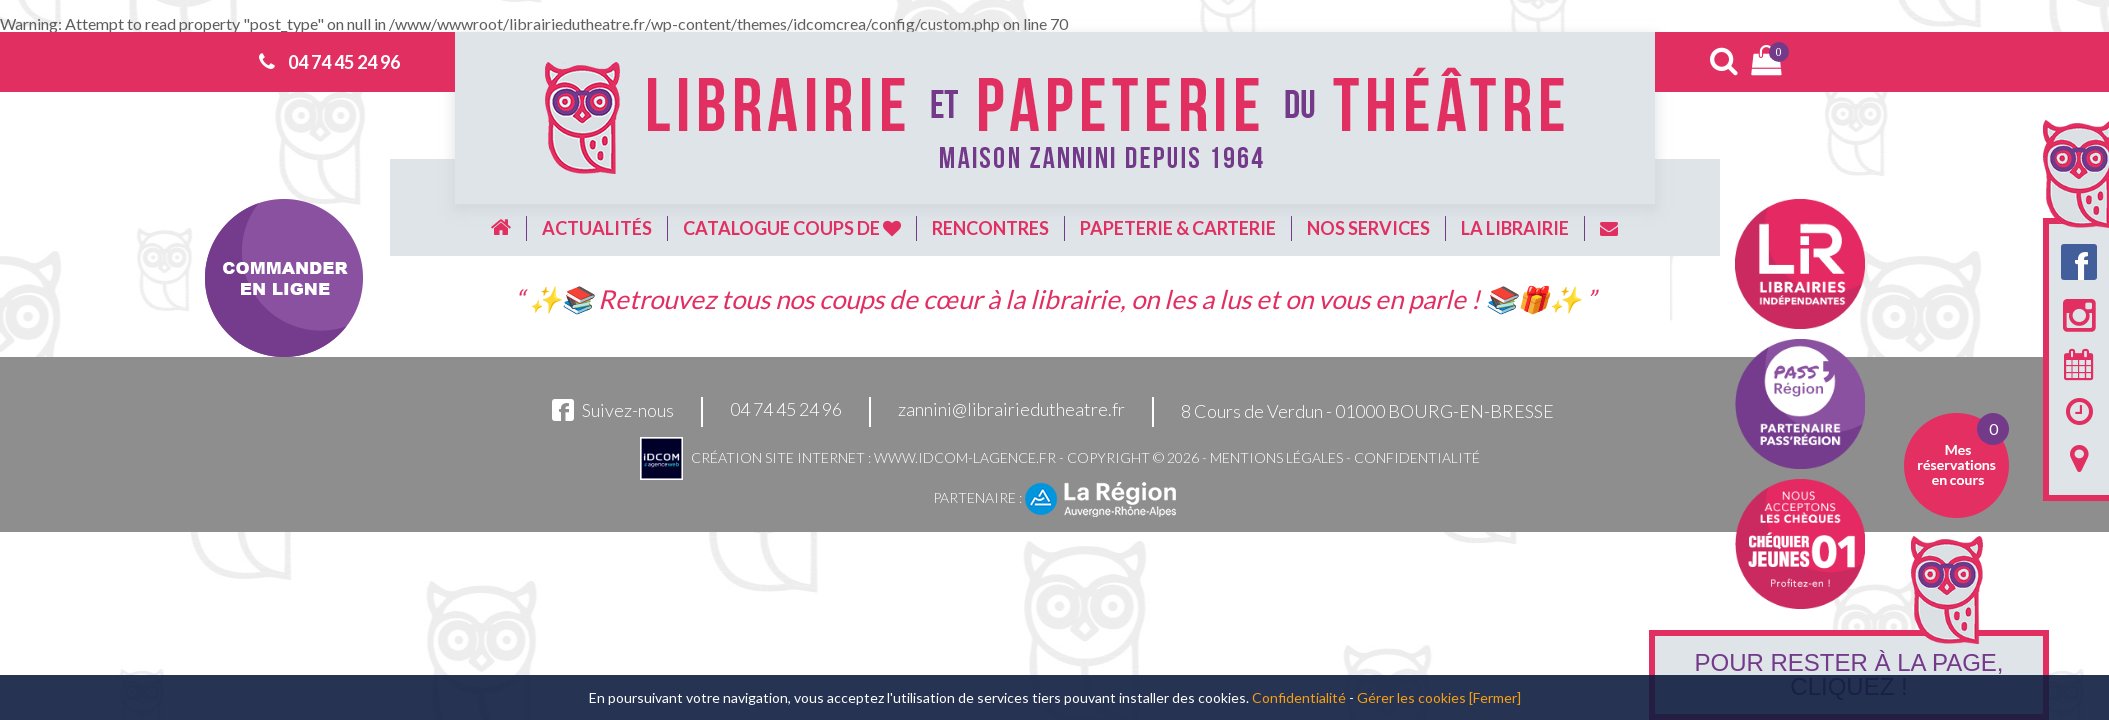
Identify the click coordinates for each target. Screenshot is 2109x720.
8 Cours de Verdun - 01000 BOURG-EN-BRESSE (1367, 411)
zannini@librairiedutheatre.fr (1011, 410)
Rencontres (990, 228)
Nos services (1368, 228)
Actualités (597, 228)
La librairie (1515, 228)
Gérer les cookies (1411, 697)
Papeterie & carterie (1178, 228)
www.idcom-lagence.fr (965, 457)
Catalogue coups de (792, 228)
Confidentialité (1417, 457)
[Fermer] (1495, 697)
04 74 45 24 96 (344, 62)
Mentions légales (1276, 457)
